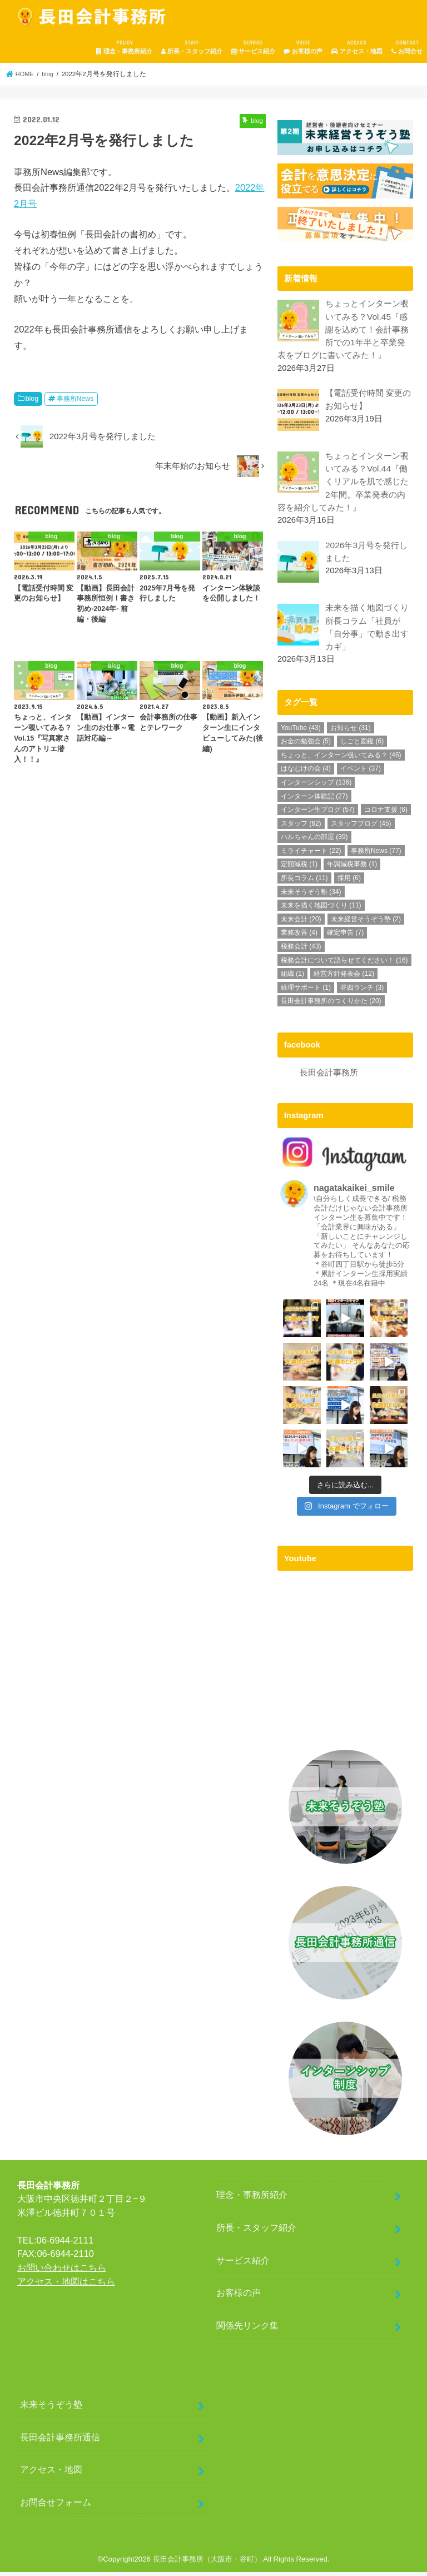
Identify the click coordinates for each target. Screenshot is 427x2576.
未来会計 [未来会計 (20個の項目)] (301, 923)
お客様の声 (303, 47)
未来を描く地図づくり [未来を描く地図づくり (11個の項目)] (321, 910)
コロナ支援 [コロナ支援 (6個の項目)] (386, 814)
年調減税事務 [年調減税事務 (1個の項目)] (352, 868)
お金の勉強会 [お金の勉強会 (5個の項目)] (306, 746)
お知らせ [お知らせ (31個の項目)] (350, 732)
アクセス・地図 (357, 47)
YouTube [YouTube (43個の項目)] (301, 732)
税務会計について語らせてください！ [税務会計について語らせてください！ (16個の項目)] (344, 964)
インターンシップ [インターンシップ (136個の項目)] (316, 787)
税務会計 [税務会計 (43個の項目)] (301, 951)
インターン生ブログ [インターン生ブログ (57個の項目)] (318, 814)
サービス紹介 (253, 47)
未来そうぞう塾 (51, 2408)
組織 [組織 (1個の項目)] (292, 978)
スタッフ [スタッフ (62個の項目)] (301, 828)
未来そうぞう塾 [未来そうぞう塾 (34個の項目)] (311, 896)
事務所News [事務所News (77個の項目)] (376, 855)
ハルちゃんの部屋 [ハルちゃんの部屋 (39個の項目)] (314, 841)
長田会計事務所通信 (60, 2440)
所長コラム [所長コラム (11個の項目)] (304, 882)
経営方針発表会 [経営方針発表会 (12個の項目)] (344, 978)
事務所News (75, 399)
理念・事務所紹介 (124, 47)
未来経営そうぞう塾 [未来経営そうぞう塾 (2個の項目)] (366, 923)
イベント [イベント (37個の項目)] (360, 773)
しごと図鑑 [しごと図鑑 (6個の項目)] (362, 746)
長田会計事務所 (329, 1076)
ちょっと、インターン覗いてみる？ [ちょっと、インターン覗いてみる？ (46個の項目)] (341, 759)
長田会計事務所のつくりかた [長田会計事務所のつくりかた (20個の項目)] (331, 1005)
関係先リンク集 (247, 2329)
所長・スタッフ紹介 (191, 47)
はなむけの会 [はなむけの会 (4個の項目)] (306, 773)
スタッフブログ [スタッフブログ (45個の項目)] (361, 828)
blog (32, 399)
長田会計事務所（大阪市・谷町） (207, 2563)
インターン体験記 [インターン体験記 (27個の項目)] (314, 801)
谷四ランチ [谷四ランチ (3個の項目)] (362, 992)
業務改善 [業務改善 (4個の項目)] (299, 937)
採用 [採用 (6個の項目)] (349, 882)
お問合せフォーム (55, 2506)
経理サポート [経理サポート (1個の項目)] (306, 992)
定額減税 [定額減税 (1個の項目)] (299, 868)
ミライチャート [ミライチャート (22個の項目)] (311, 855)
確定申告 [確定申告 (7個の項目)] (345, 937)
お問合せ (407, 47)
